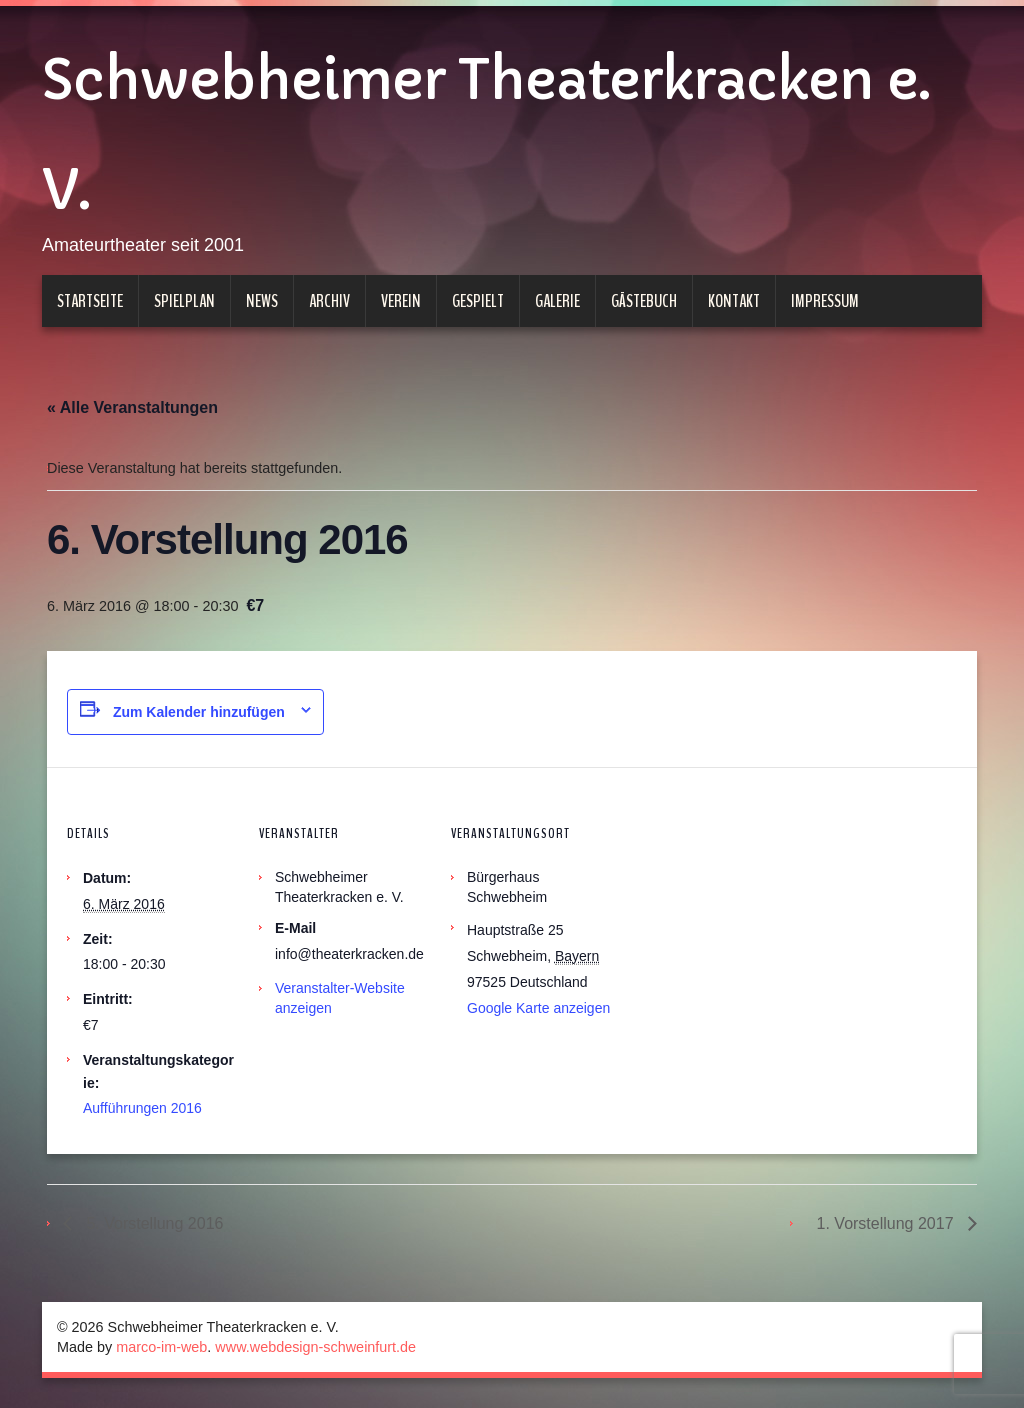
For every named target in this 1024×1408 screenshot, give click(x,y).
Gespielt (478, 301)
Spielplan (184, 301)
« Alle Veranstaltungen (132, 407)
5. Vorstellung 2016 (152, 1223)
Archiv (329, 301)
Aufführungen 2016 (142, 1108)
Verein (401, 301)
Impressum (825, 301)
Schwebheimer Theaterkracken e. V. (486, 135)
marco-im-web (161, 1347)
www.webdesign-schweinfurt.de (315, 1347)
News (262, 301)
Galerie (557, 301)
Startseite (90, 301)
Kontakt (734, 301)
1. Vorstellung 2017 (887, 1223)
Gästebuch (644, 301)
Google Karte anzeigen (538, 1008)
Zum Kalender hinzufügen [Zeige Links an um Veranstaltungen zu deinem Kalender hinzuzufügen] (199, 712)
